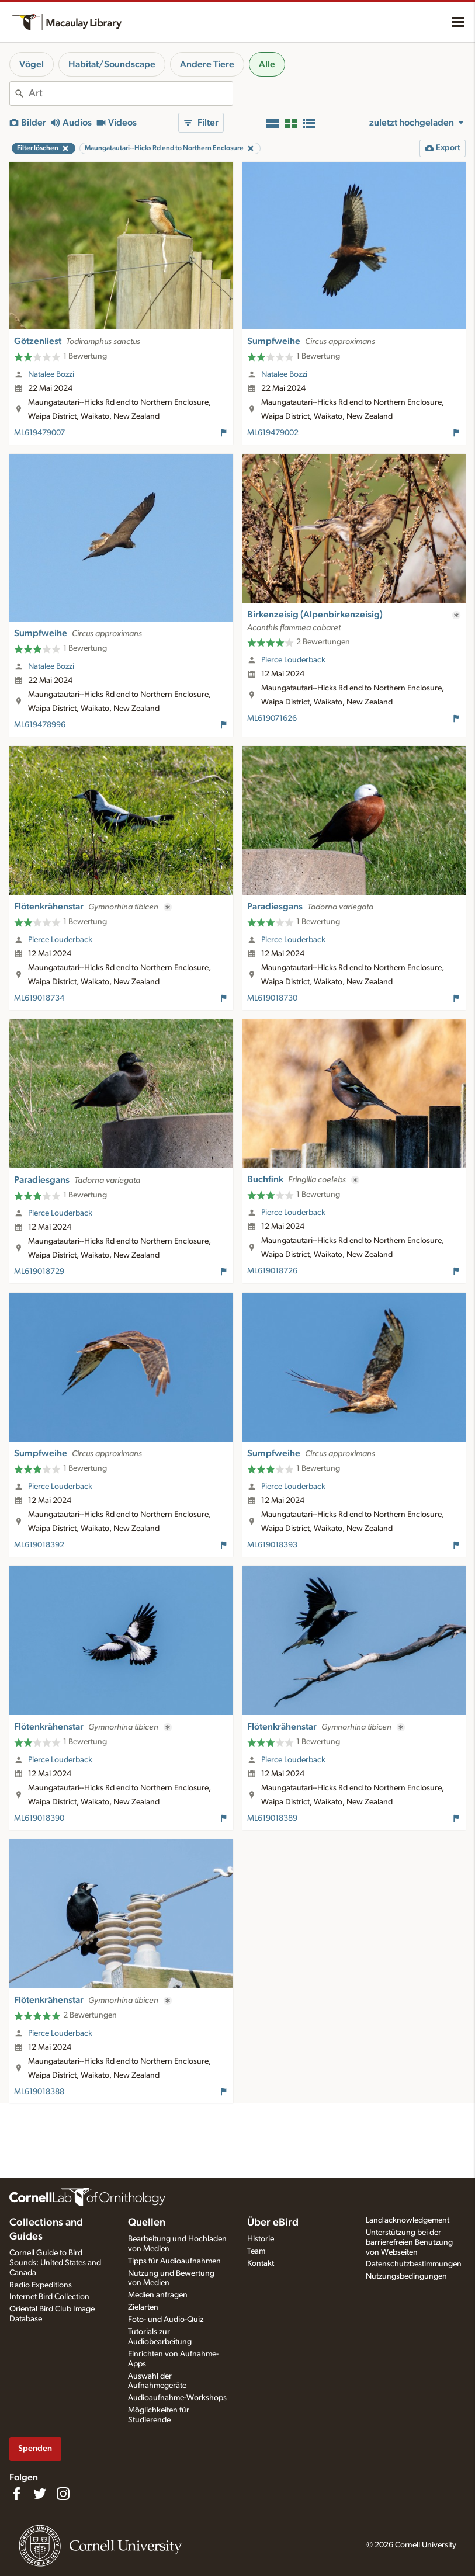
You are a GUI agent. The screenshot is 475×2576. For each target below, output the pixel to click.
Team (256, 2251)
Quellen (146, 2222)
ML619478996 (39, 725)
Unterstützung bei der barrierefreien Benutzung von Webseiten (409, 2242)
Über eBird (273, 2222)
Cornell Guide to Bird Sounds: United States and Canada (55, 2263)
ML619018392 (39, 1545)
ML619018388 (39, 2092)
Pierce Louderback (293, 660)
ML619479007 (39, 433)
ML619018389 (272, 1818)
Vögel (31, 64)
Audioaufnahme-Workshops (177, 2398)
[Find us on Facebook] (16, 2494)
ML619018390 (39, 1818)
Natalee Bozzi (51, 374)
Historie (260, 2239)
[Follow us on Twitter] (40, 2494)
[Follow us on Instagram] (63, 2494)
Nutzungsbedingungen (406, 2276)
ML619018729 (39, 1272)
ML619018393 (272, 1545)
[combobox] (131, 93)
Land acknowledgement (407, 2220)
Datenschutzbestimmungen (414, 2264)
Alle (267, 64)
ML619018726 (272, 1271)
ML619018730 (272, 998)
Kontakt (260, 2263)
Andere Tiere (207, 64)
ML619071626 (272, 718)
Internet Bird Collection (49, 2297)
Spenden (35, 2448)
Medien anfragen (158, 2295)
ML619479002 (273, 433)
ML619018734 (39, 998)
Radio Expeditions (40, 2285)
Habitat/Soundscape (111, 64)
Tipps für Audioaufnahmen (174, 2261)
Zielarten (143, 2307)
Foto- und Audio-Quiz (165, 2319)
